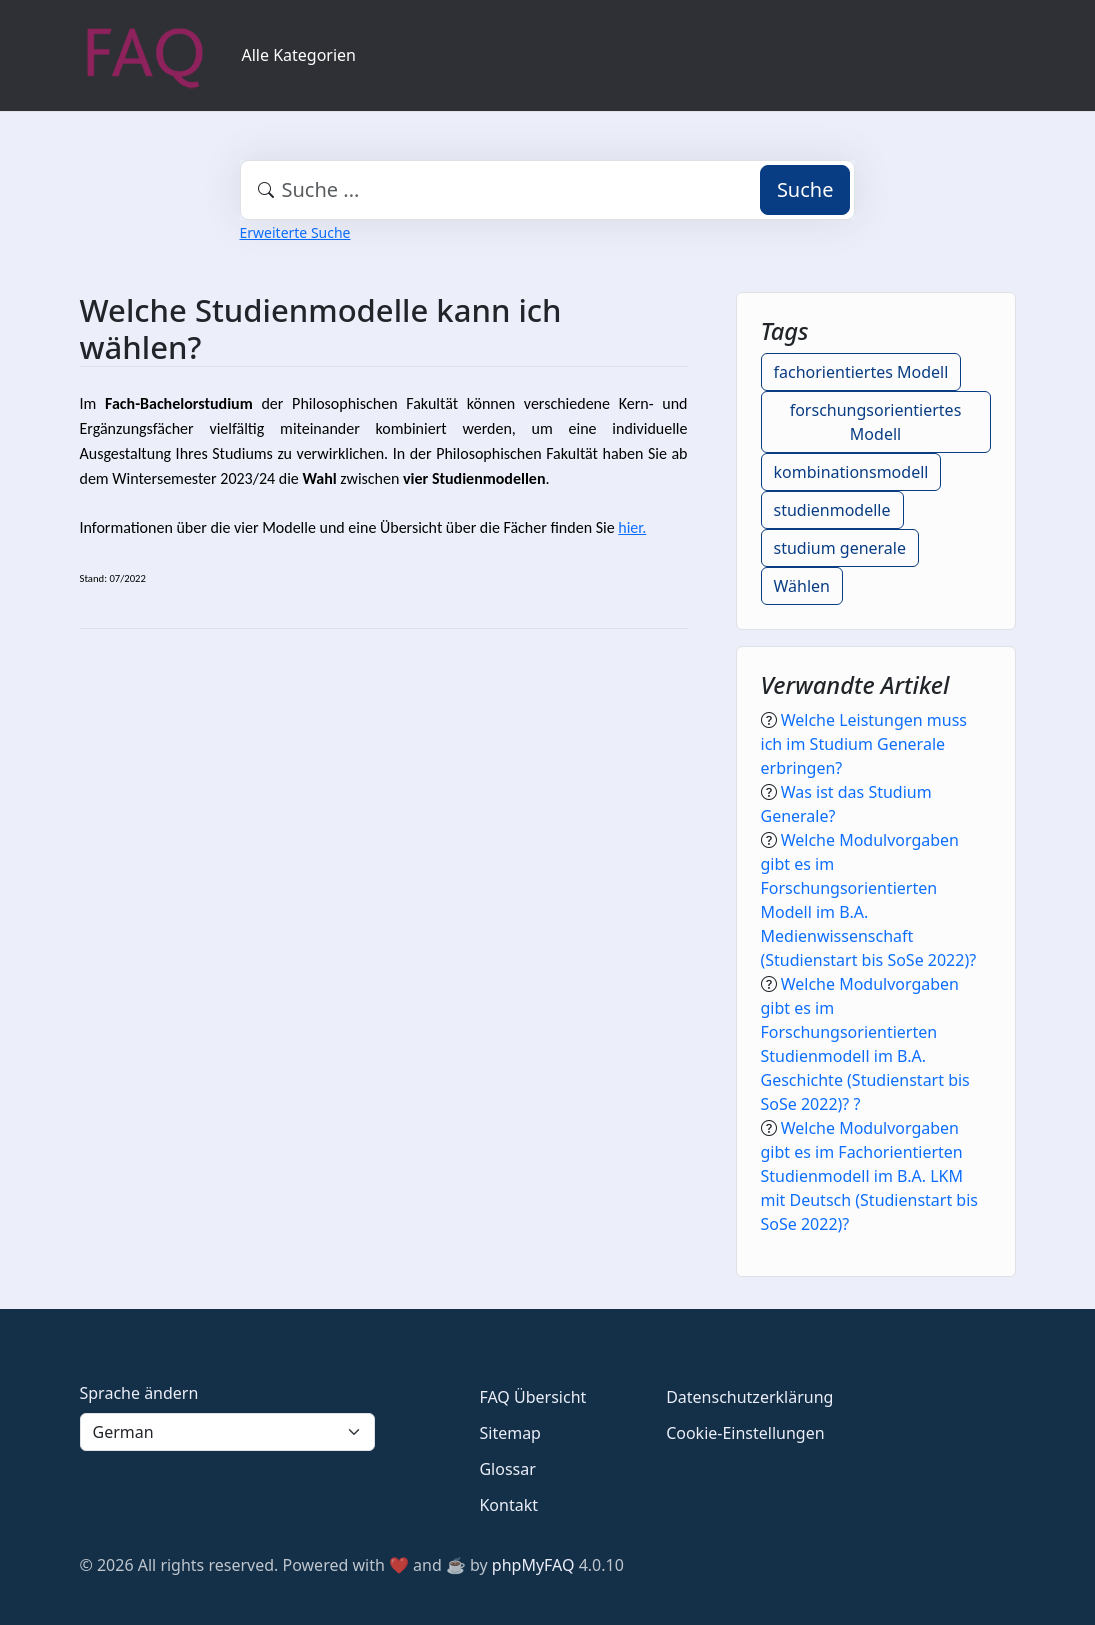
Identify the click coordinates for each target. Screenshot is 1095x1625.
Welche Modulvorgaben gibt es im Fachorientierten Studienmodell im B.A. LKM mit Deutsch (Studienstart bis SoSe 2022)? (870, 1176)
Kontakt (508, 1505)
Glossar (507, 1469)
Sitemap (510, 1433)
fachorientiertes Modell (861, 372)
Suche (805, 189)
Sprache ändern (139, 1393)
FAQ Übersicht (532, 1397)
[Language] (228, 1432)
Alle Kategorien (299, 55)
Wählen (802, 586)
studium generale (840, 548)
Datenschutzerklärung (749, 1397)
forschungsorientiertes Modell (876, 422)
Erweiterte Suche (295, 232)
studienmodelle (832, 510)
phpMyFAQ (533, 1565)
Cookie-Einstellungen (745, 1433)
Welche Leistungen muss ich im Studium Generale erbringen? (864, 744)
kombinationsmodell (851, 472)
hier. (632, 527)
